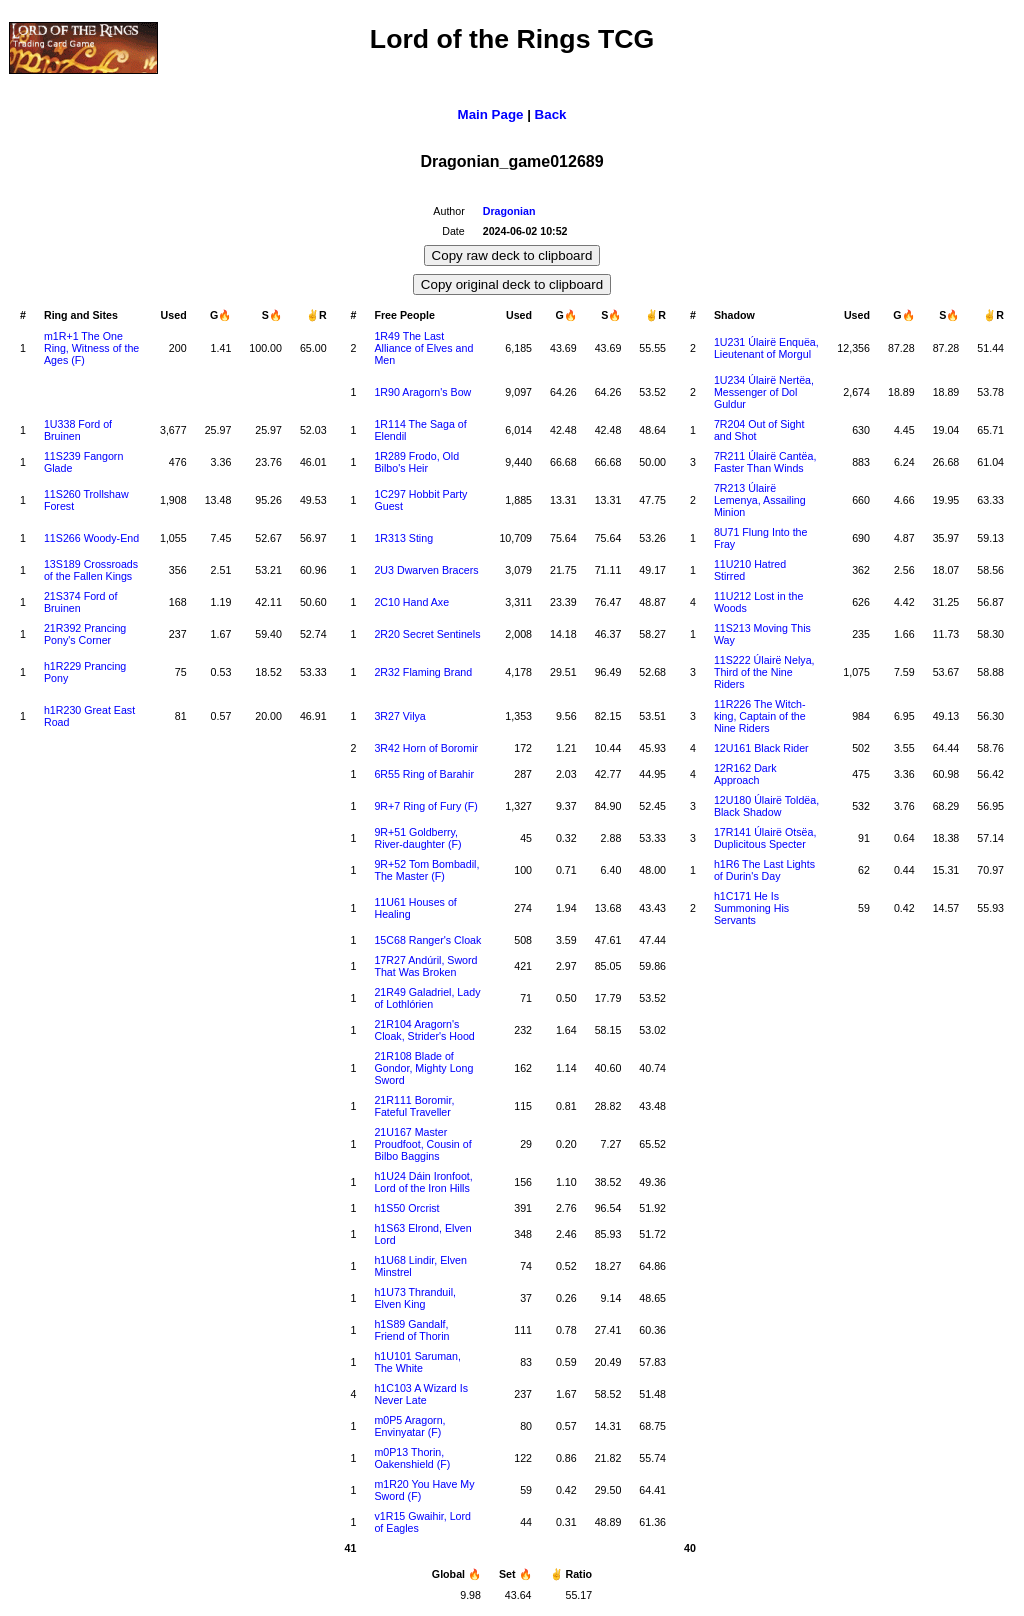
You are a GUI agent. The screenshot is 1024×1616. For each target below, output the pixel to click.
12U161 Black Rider (761, 748)
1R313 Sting (403, 538)
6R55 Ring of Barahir (424, 774)
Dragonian (509, 211)
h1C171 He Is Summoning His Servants (751, 908)
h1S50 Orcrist (406, 1208)
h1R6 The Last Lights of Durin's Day (764, 870)
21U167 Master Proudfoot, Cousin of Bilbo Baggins (422, 1144)
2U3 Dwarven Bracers (426, 570)
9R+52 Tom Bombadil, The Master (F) (426, 870)
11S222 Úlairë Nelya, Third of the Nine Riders (764, 672)
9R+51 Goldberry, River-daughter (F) (417, 838)
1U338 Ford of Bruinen (78, 430)
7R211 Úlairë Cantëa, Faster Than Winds (765, 462)
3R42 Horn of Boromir (426, 748)
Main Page (491, 114)
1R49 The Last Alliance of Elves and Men (423, 348)
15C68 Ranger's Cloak (427, 940)
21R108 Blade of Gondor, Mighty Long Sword (423, 1068)
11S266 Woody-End (91, 538)
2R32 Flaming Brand (423, 672)
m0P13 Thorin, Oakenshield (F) (412, 1458)
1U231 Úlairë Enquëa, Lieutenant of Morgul (766, 348)
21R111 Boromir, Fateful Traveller (414, 1106)
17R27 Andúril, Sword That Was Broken (425, 966)
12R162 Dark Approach (745, 774)
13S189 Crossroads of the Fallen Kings (91, 570)
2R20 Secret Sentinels (427, 634)
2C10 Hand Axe (411, 602)
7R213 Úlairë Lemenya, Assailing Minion (760, 500)
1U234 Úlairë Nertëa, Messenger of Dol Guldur (764, 392)
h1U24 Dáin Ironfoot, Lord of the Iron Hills (423, 1182)
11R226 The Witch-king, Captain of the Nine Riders (760, 716)
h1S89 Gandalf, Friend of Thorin (411, 1330)
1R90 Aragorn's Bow (422, 392)
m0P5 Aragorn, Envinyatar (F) (409, 1426)
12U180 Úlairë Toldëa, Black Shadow (766, 806)
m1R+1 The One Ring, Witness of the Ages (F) (91, 348)
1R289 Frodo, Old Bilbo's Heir (416, 462)
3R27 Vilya (399, 716)
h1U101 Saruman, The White (417, 1362)
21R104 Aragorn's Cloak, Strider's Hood (424, 1030)
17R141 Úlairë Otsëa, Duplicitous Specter (765, 838)
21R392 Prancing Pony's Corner (85, 634)
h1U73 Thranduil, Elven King (415, 1298)
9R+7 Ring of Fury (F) (425, 806)
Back (551, 114)
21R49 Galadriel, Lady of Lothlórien (427, 998)
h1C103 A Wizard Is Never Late (421, 1394)
